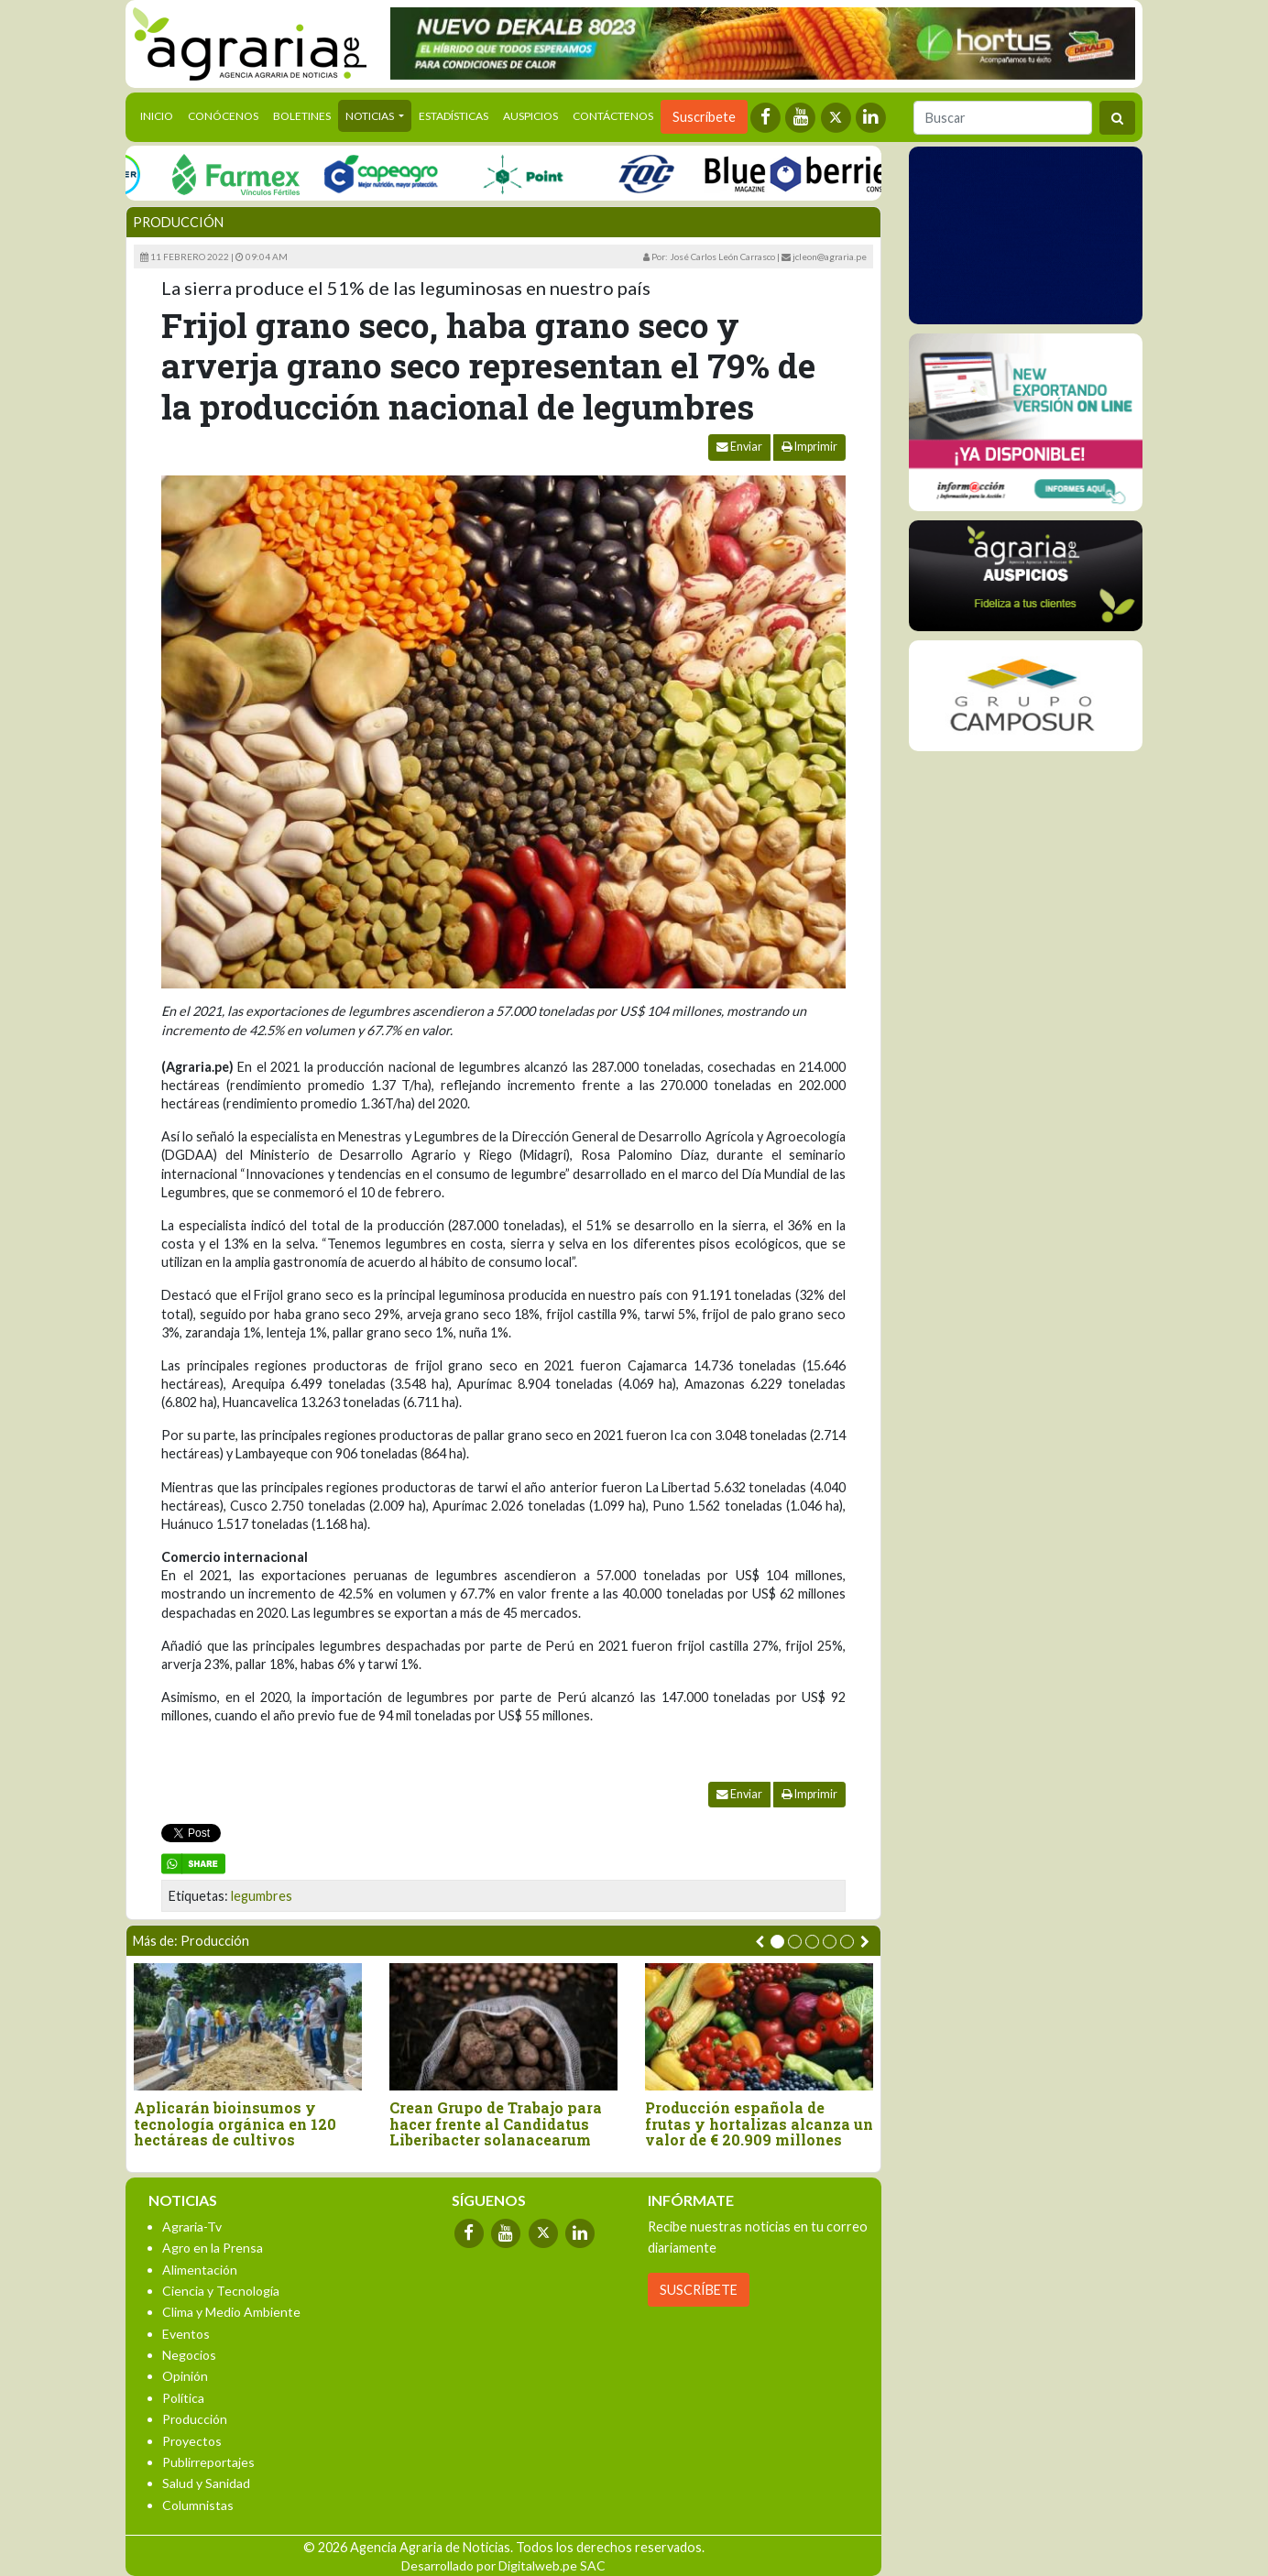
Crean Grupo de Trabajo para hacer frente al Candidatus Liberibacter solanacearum (495, 2124)
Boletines (302, 116)
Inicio (160, 114)
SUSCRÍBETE (699, 2290)
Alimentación (199, 2269)
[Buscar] (1002, 118)
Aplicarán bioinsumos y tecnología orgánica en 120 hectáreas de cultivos (235, 2124)
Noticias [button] (370, 116)
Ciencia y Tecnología (220, 2290)
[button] (777, 1941)
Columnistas (198, 2505)
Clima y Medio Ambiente (231, 2311)
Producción (178, 222)
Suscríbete (704, 117)
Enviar (739, 446)
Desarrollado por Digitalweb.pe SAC (503, 2565)
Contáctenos (613, 116)
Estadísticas (453, 116)
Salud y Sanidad (206, 2483)
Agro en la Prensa (212, 2247)
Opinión (185, 2376)
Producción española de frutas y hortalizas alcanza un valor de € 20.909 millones (759, 2124)
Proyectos (192, 2441)
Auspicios (530, 116)
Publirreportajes (208, 2462)
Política (183, 2398)
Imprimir (809, 446)
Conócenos (223, 116)
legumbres (261, 1896)
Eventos (186, 2333)
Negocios (189, 2355)
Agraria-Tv (192, 2226)
